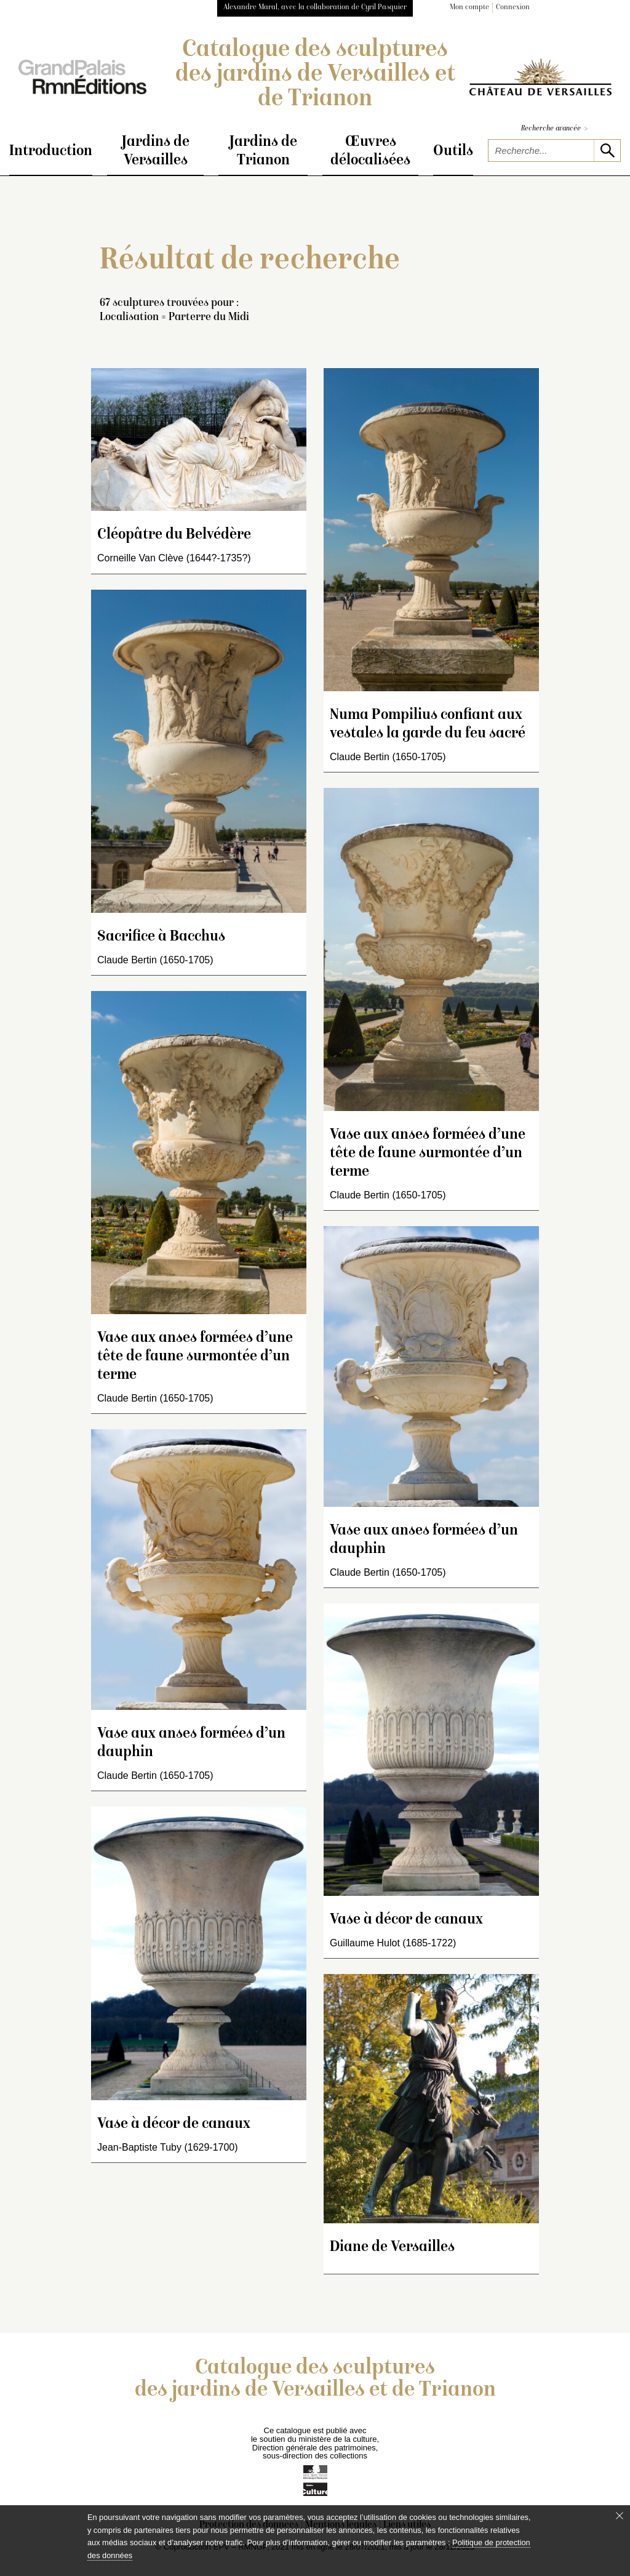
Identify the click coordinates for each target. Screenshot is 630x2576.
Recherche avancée (554, 129)
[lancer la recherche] (607, 150)
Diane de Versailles (392, 2247)
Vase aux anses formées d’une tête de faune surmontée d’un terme (195, 1357)
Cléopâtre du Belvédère (174, 535)
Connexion (513, 8)
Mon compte (469, 8)
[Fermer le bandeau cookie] (619, 2515)
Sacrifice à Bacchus (161, 937)
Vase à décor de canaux (173, 2124)
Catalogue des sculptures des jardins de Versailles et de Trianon (315, 75)
